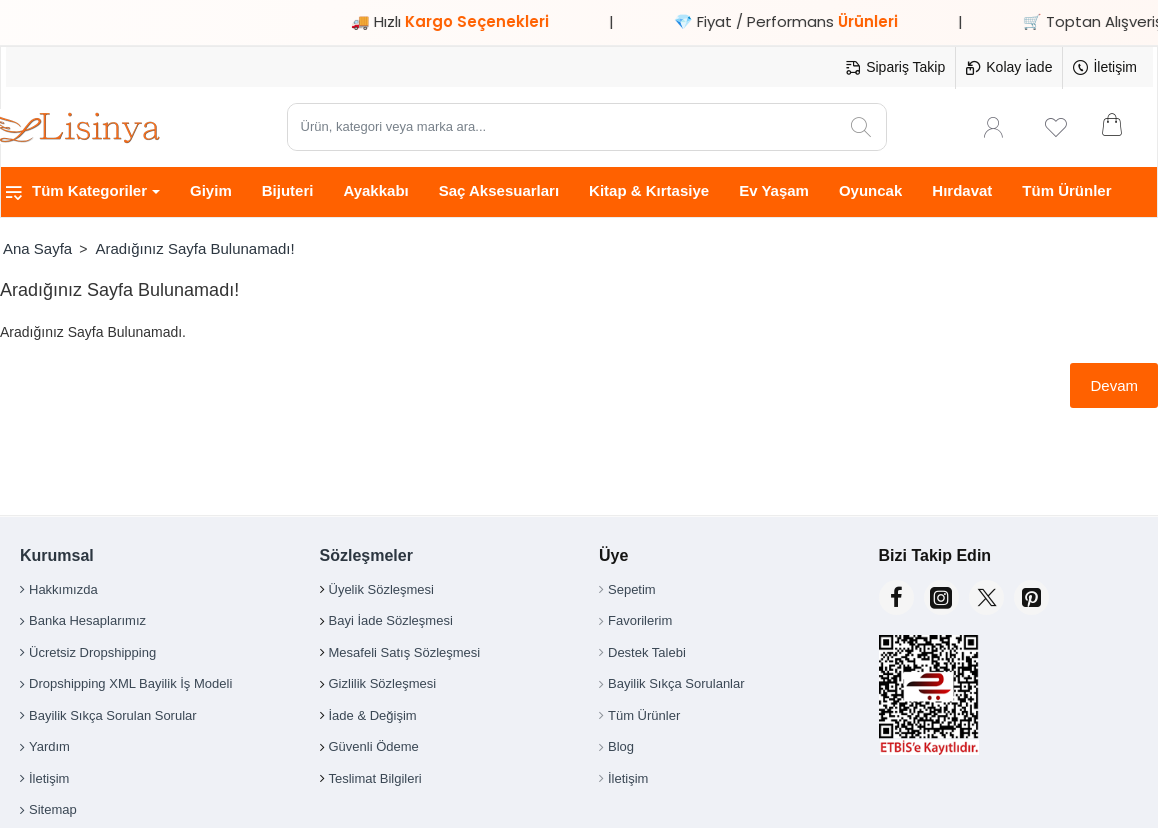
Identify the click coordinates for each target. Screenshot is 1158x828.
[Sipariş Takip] (895, 68)
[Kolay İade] (1009, 68)
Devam (1114, 385)
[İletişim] (1105, 68)
